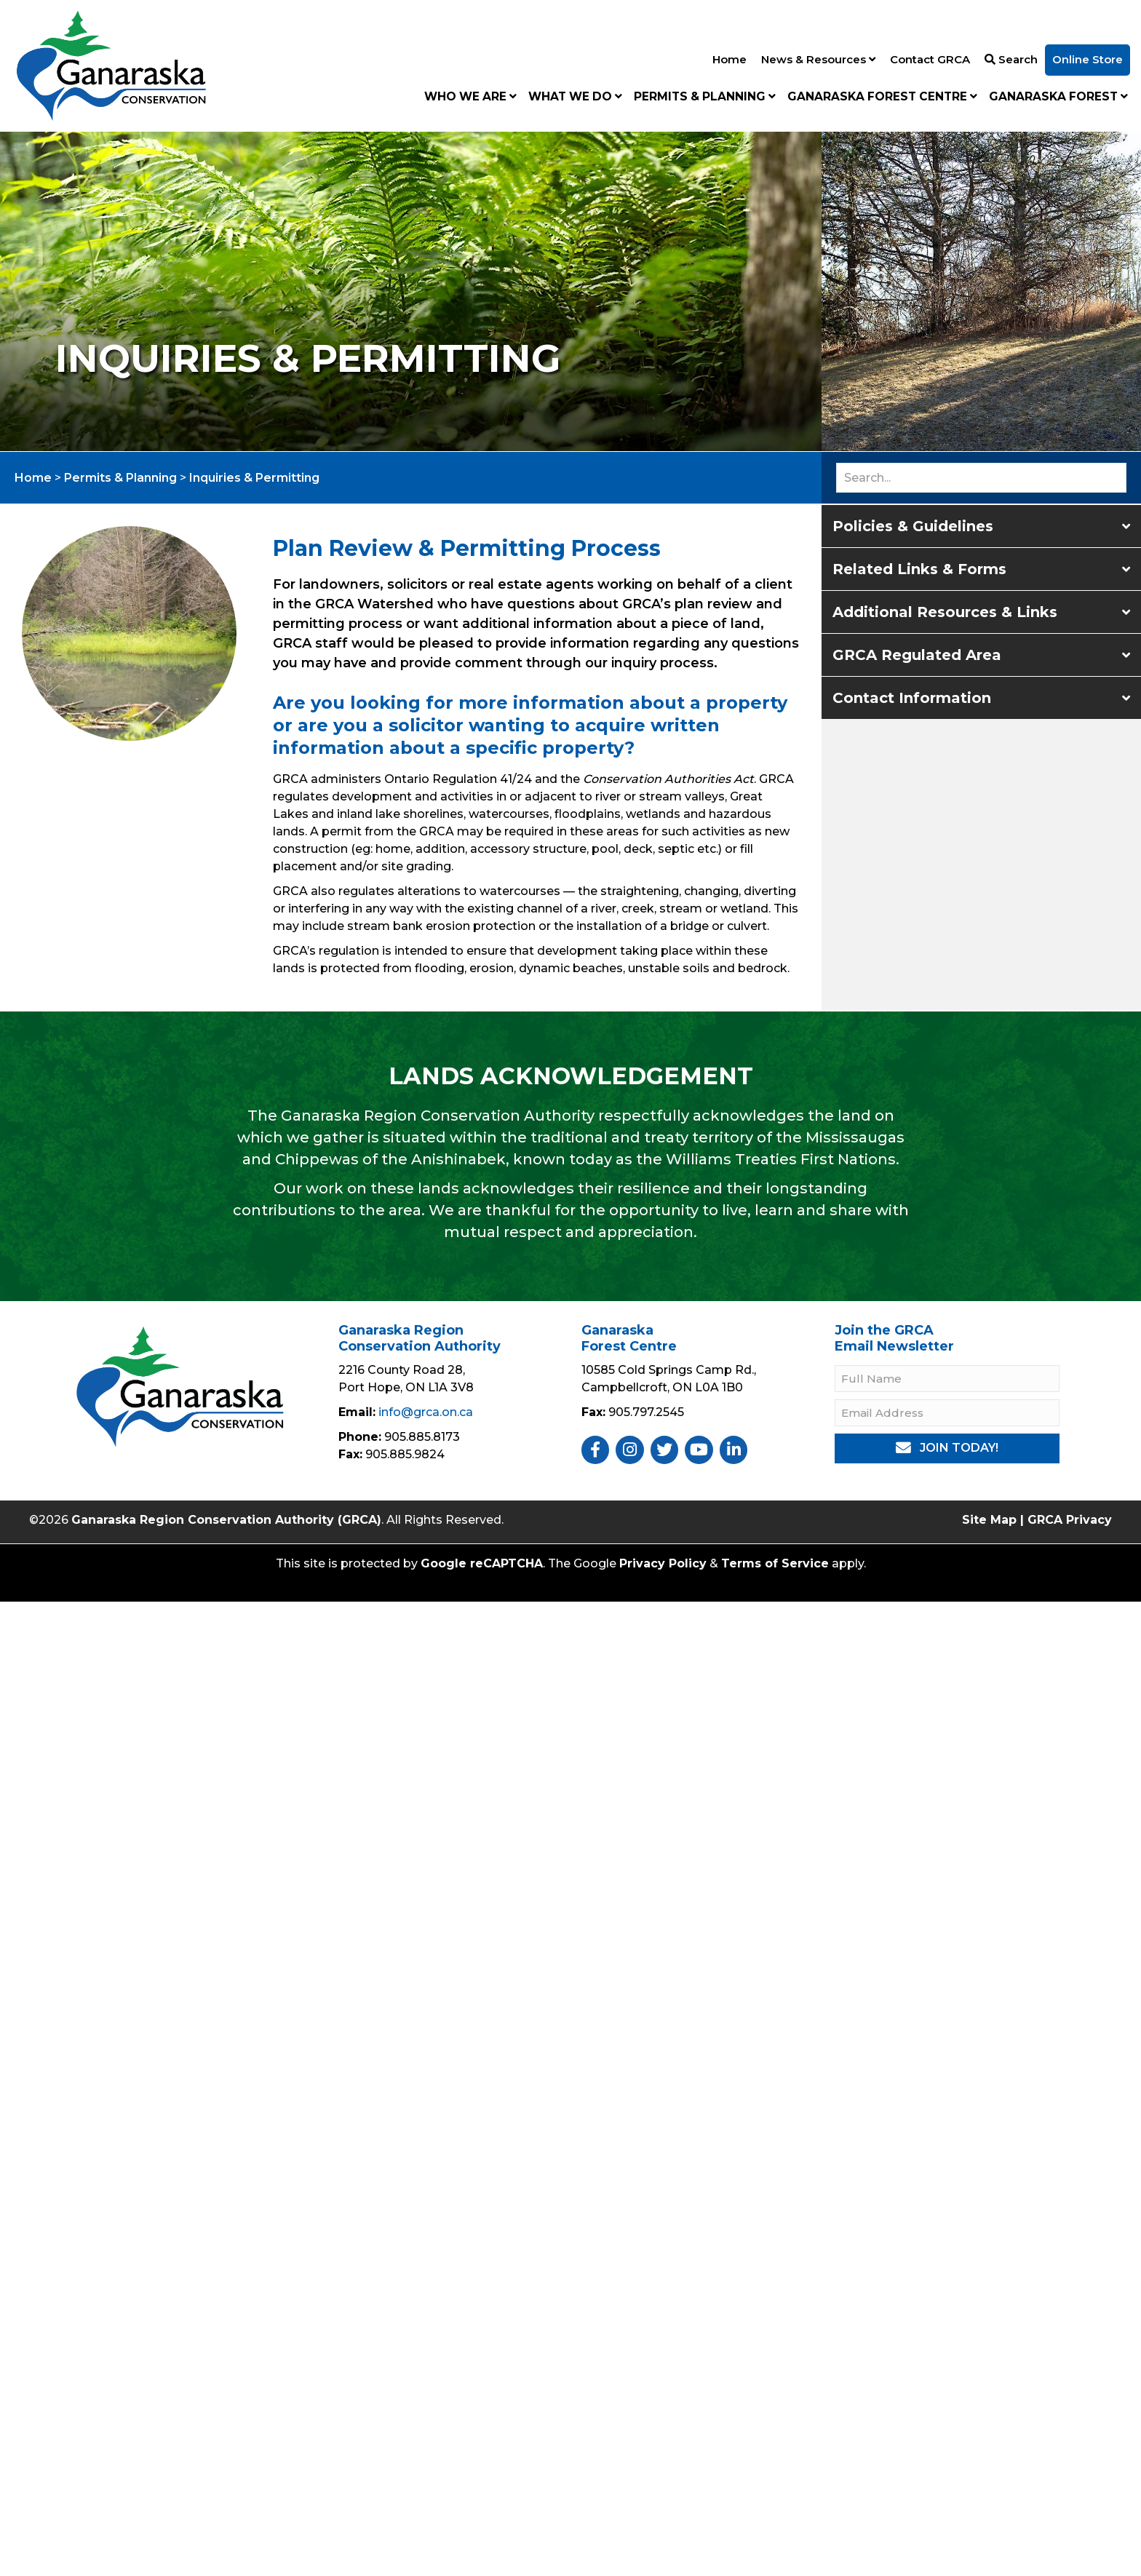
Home (729, 59)
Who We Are (470, 96)
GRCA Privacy (1069, 1520)
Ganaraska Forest (1058, 96)
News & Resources (818, 59)
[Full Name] (947, 1378)
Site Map (989, 1520)
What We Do (575, 96)
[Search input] (981, 478)
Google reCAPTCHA (482, 1563)
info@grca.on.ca (425, 1412)
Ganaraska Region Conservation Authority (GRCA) (226, 1520)
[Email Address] (947, 1412)
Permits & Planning (705, 96)
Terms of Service (775, 1563)
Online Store (1087, 59)
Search (1011, 59)
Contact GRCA (930, 59)
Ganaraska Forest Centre (882, 96)
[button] (981, 525)
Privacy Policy (663, 1563)
